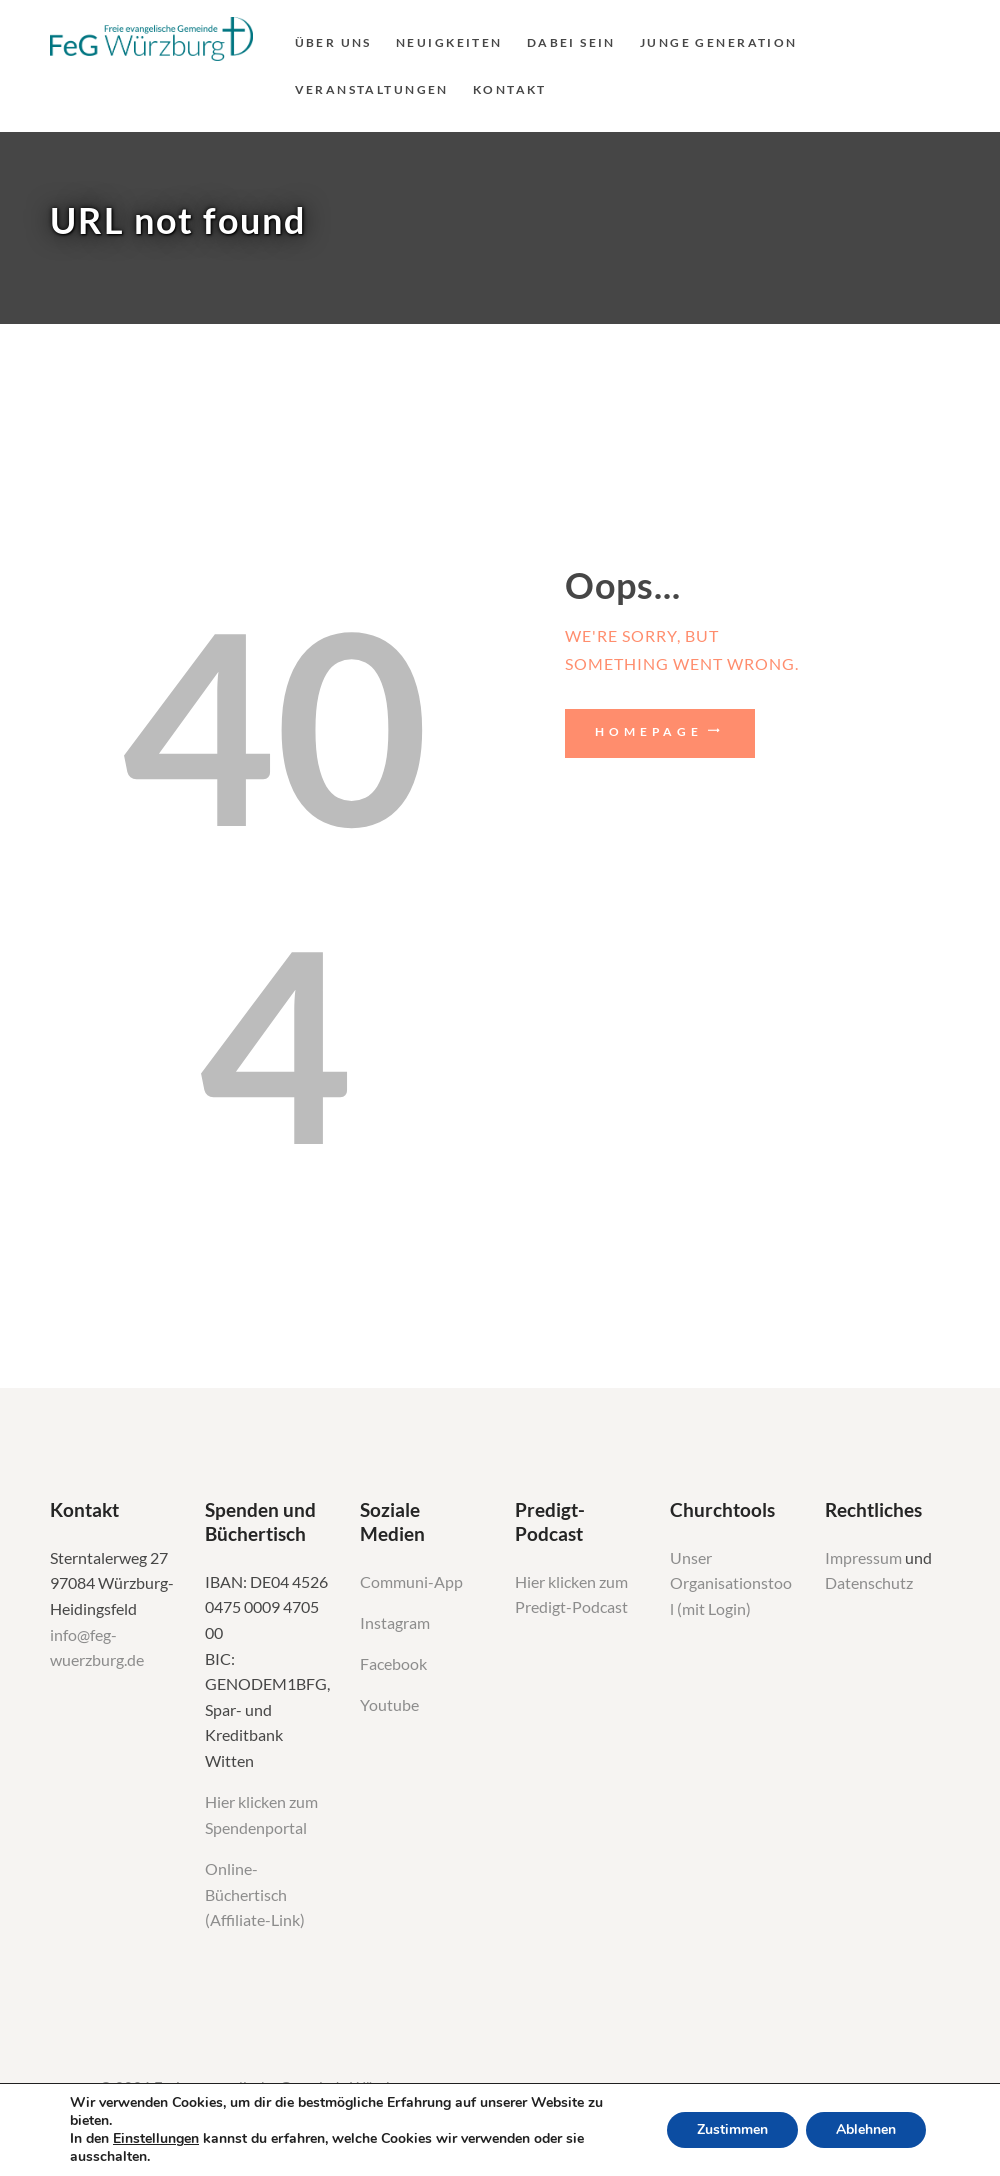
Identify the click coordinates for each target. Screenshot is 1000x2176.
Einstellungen (156, 2139)
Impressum (865, 1558)
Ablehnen (866, 2129)
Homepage (649, 731)
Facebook (393, 1664)
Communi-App (411, 1582)
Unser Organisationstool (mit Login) (731, 1583)
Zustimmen (732, 2129)
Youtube (389, 1705)
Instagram (396, 1623)
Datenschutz (869, 1583)
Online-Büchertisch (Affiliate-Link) (255, 1894)
